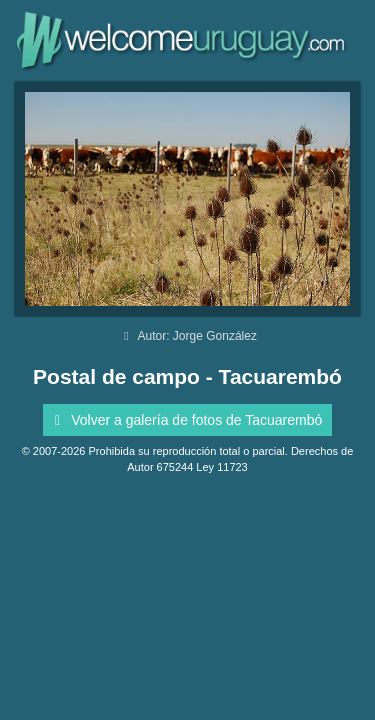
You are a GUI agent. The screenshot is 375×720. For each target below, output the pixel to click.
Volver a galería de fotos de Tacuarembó (185, 420)
